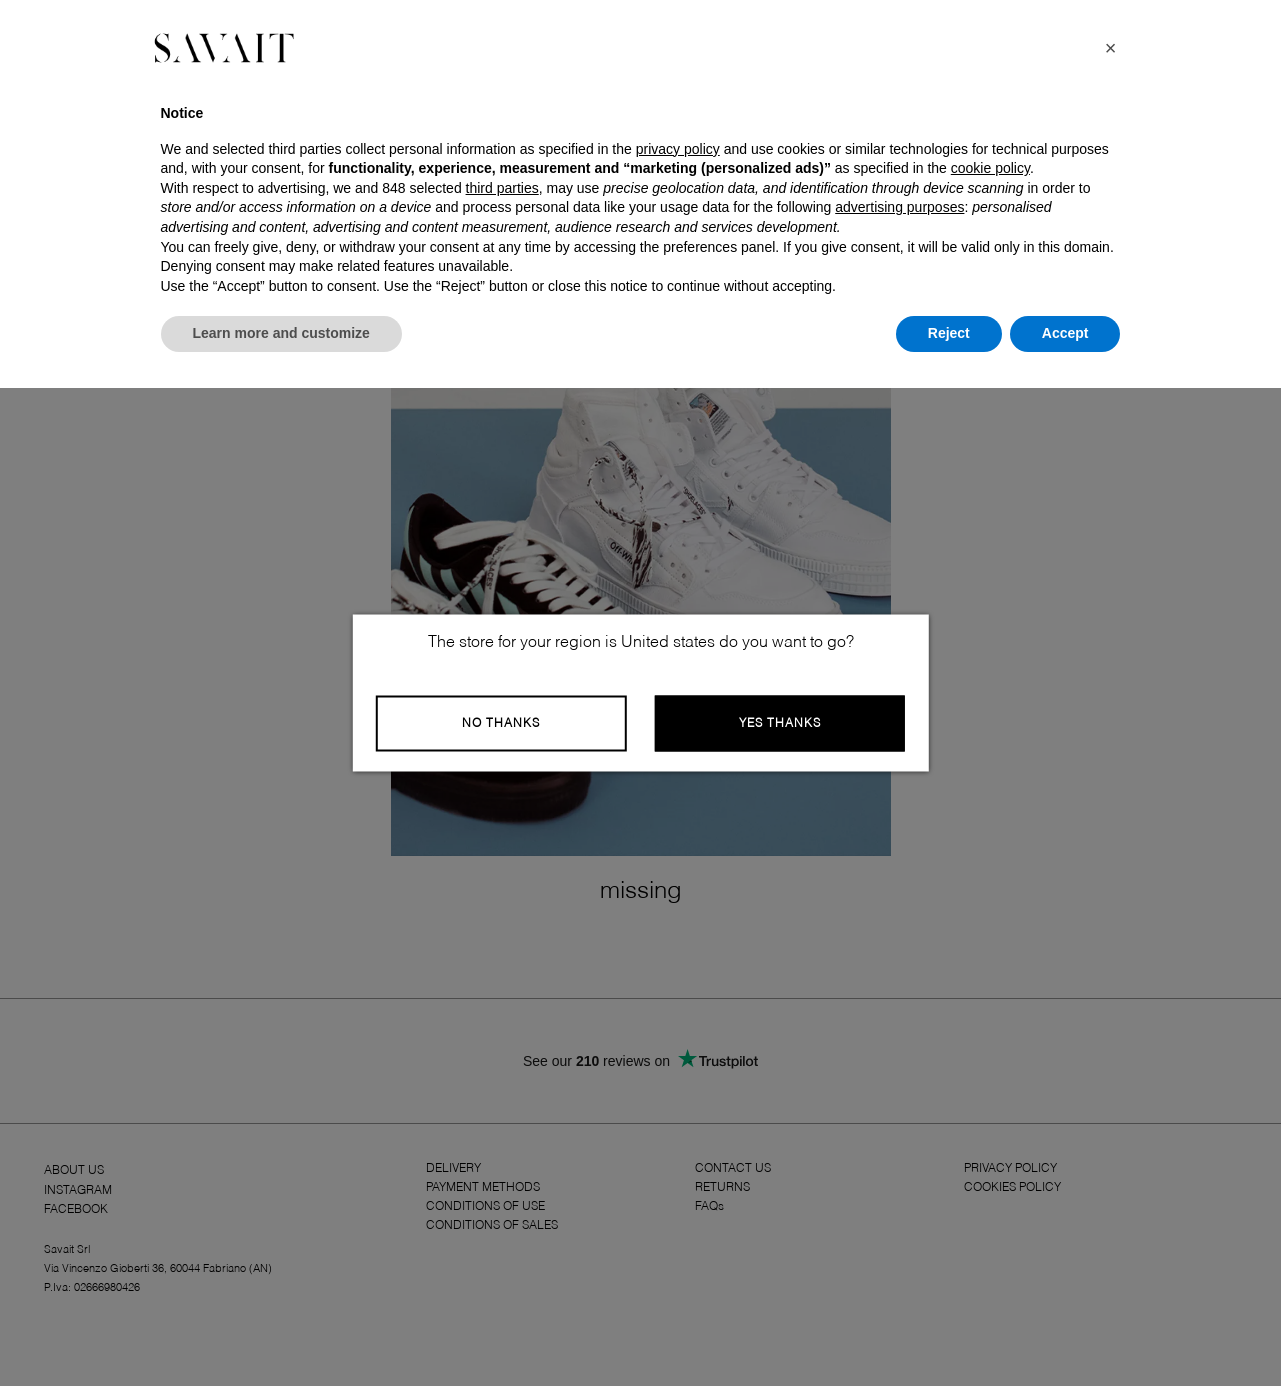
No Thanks (501, 724)
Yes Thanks (780, 724)
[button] (1111, 48)
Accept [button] (1065, 333)
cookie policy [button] (990, 168)
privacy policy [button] (678, 149)
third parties (502, 188)
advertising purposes (899, 207)
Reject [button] (949, 333)
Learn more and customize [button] (281, 333)
